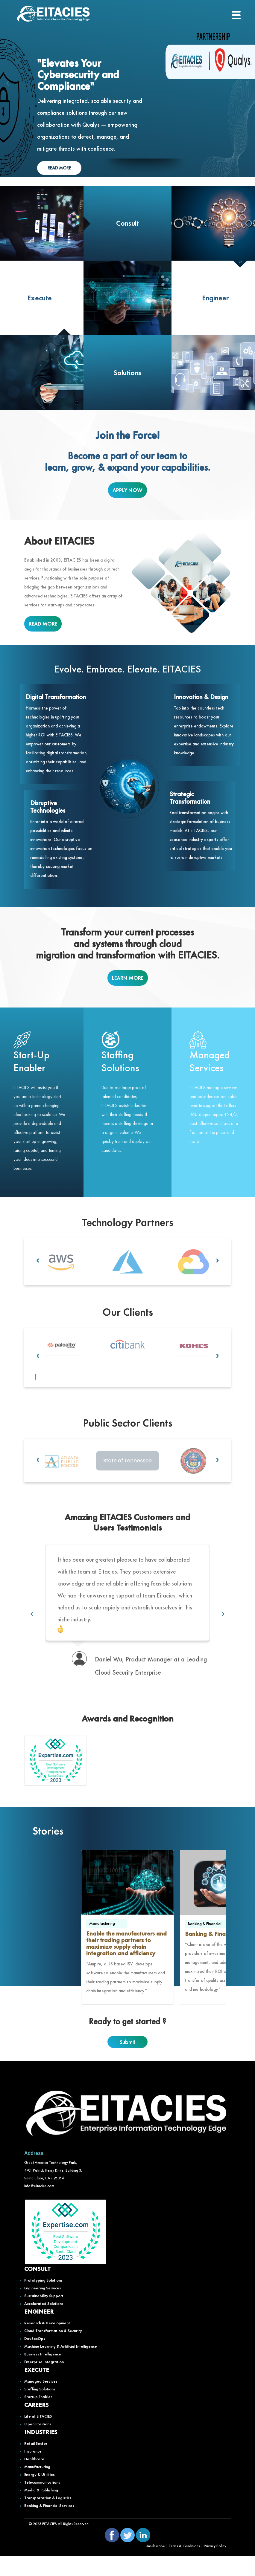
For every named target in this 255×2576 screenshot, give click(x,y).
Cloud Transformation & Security (53, 2350)
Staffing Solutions (120, 1061)
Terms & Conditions (184, 2566)
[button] (32, 1377)
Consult (127, 223)
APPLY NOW (127, 490)
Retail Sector (35, 2463)
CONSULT (37, 2288)
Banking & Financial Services (49, 2525)
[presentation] (7, 82)
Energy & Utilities (39, 2494)
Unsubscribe (155, 2566)
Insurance (33, 2471)
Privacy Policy (215, 2566)
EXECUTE (36, 2389)
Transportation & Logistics (47, 2517)
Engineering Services (42, 2308)
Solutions (127, 372)
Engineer (215, 297)
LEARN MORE (127, 978)
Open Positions (37, 2444)
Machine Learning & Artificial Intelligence (60, 2366)
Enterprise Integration (44, 2381)
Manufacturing (37, 2486)
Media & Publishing (41, 2510)
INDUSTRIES (40, 2451)
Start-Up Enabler (31, 1061)
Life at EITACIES (38, 2436)
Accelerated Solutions (43, 2323)
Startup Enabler (38, 2416)
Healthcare (34, 2478)
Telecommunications (42, 2502)
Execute (39, 297)
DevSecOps (34, 2358)
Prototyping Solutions (43, 2300)
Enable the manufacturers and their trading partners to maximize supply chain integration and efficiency (126, 1963)
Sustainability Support (43, 2315)
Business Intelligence (42, 2374)
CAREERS (36, 2424)
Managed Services (209, 1061)
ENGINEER (39, 2331)
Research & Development (47, 2342)
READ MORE (59, 168)
